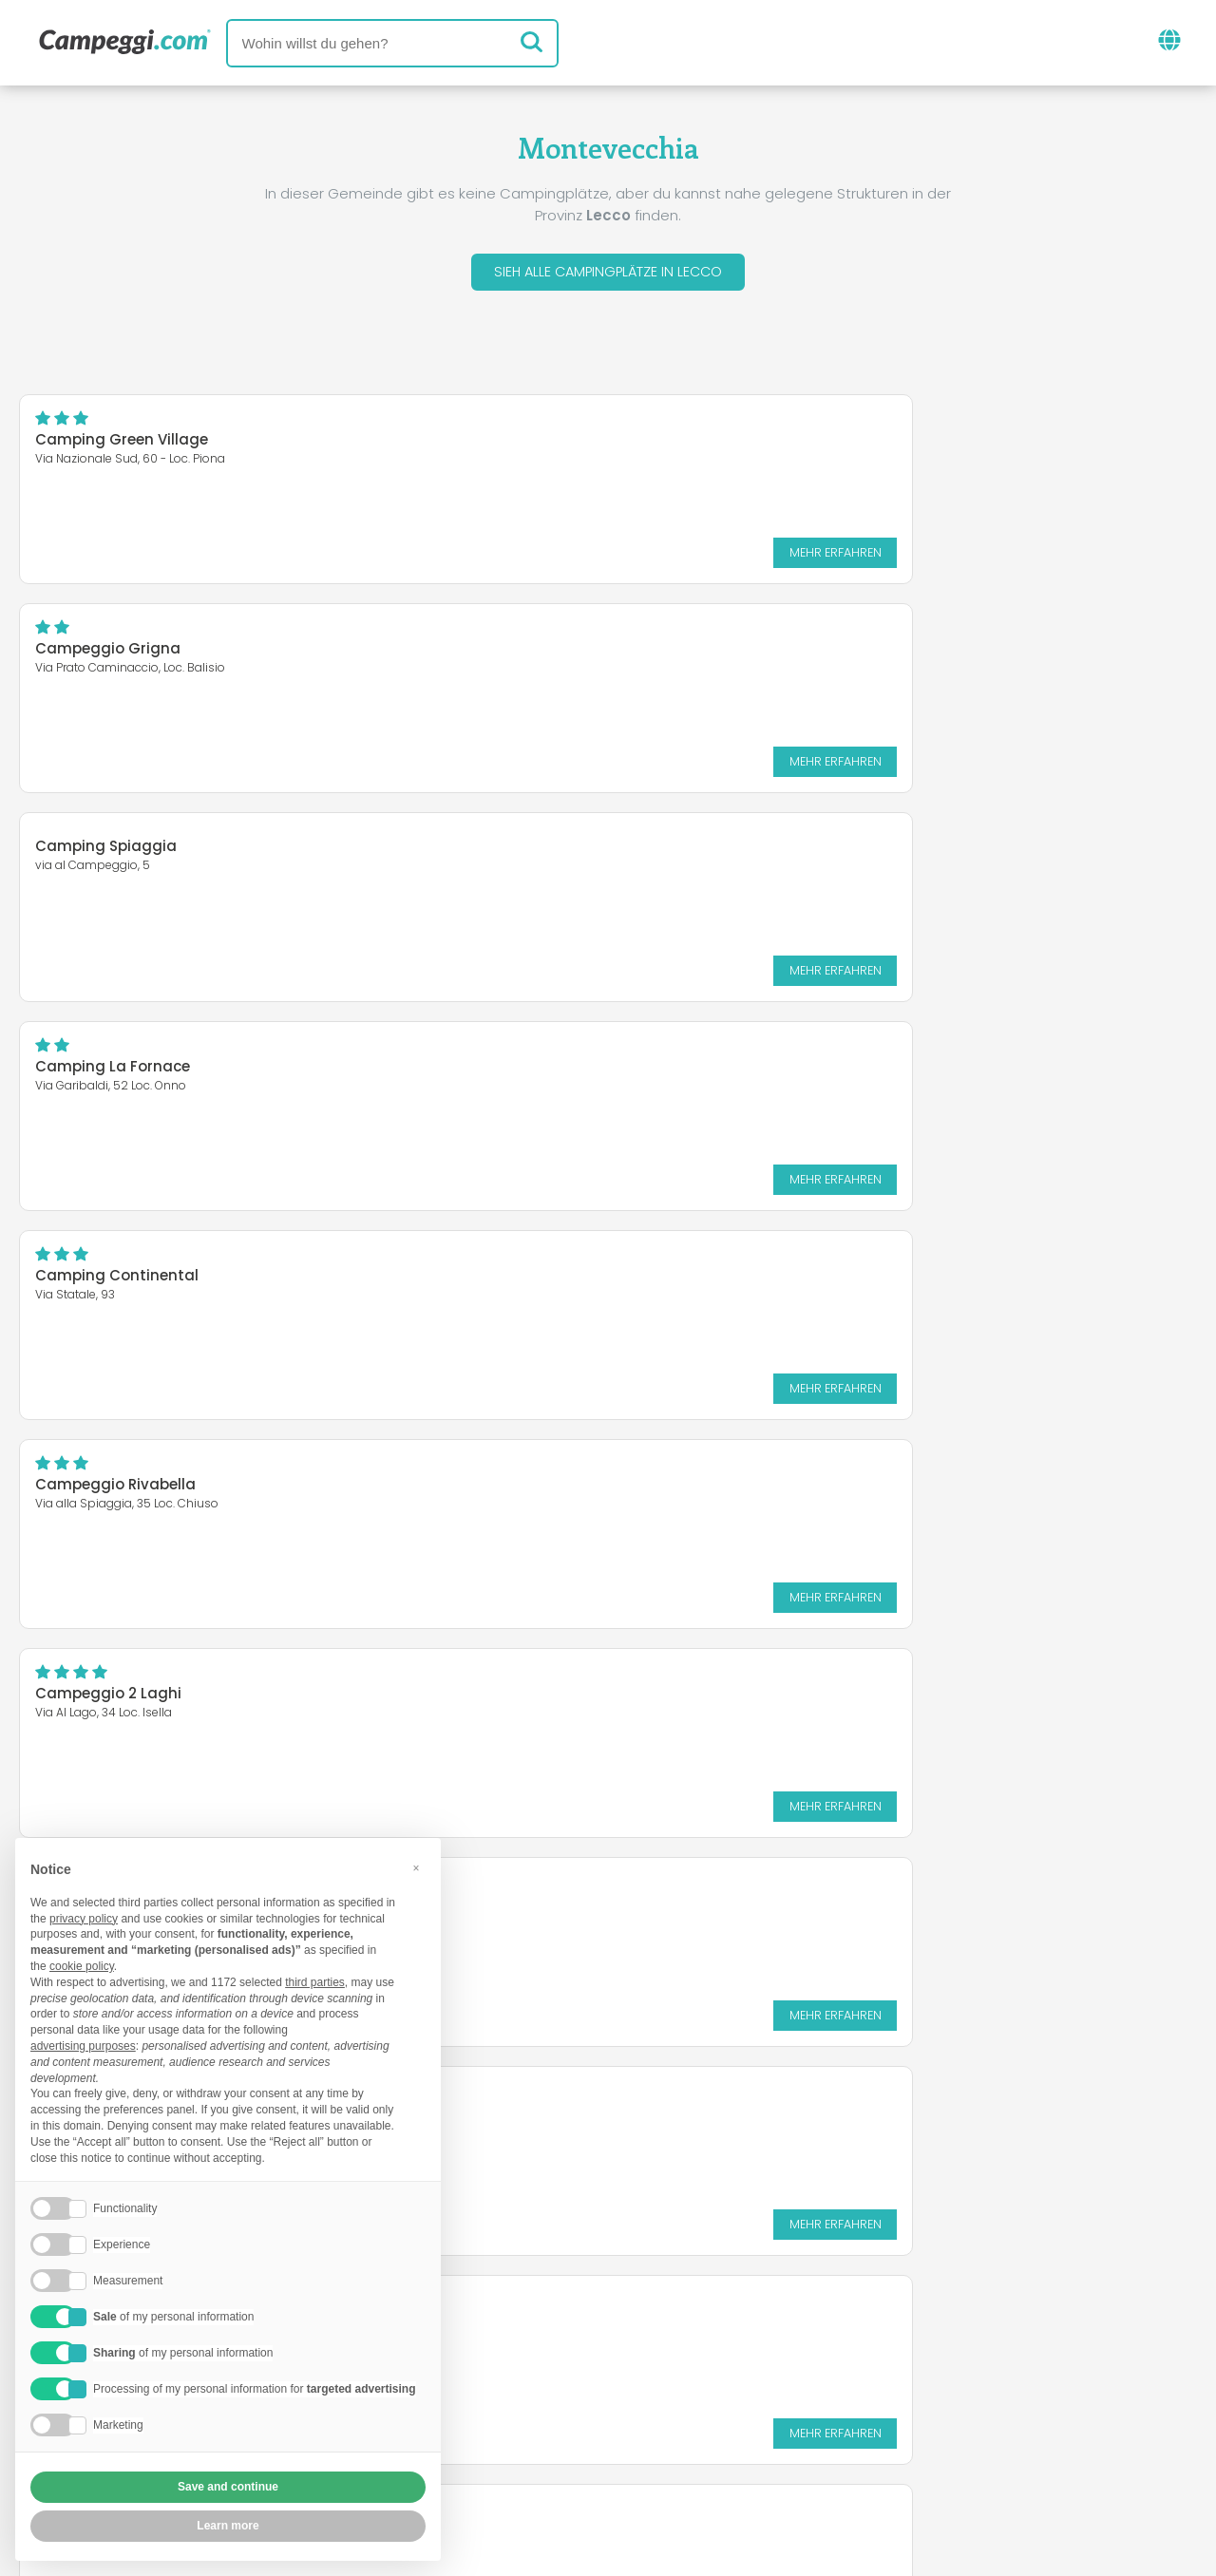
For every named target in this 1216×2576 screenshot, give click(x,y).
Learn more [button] (227, 2525)
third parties (315, 1982)
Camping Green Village (121, 444)
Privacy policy (505, 2451)
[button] (416, 1868)
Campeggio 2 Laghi (108, 1071)
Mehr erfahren (508, 556)
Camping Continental (117, 862)
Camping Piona (701, 1071)
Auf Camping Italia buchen (792, 2419)
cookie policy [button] (81, 1966)
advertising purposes (83, 2046)
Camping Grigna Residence (745, 1489)
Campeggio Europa (715, 1280)
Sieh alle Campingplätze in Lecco (608, 274)
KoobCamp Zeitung (668, 2340)
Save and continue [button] (228, 2486)
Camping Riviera (97, 1477)
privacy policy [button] (83, 1918)
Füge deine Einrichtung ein (547, 2419)
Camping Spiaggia (106, 642)
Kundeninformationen (678, 2451)
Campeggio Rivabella (723, 862)
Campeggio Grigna (715, 444)
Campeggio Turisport (115, 1280)
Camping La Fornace (720, 653)
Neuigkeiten (514, 2340)
